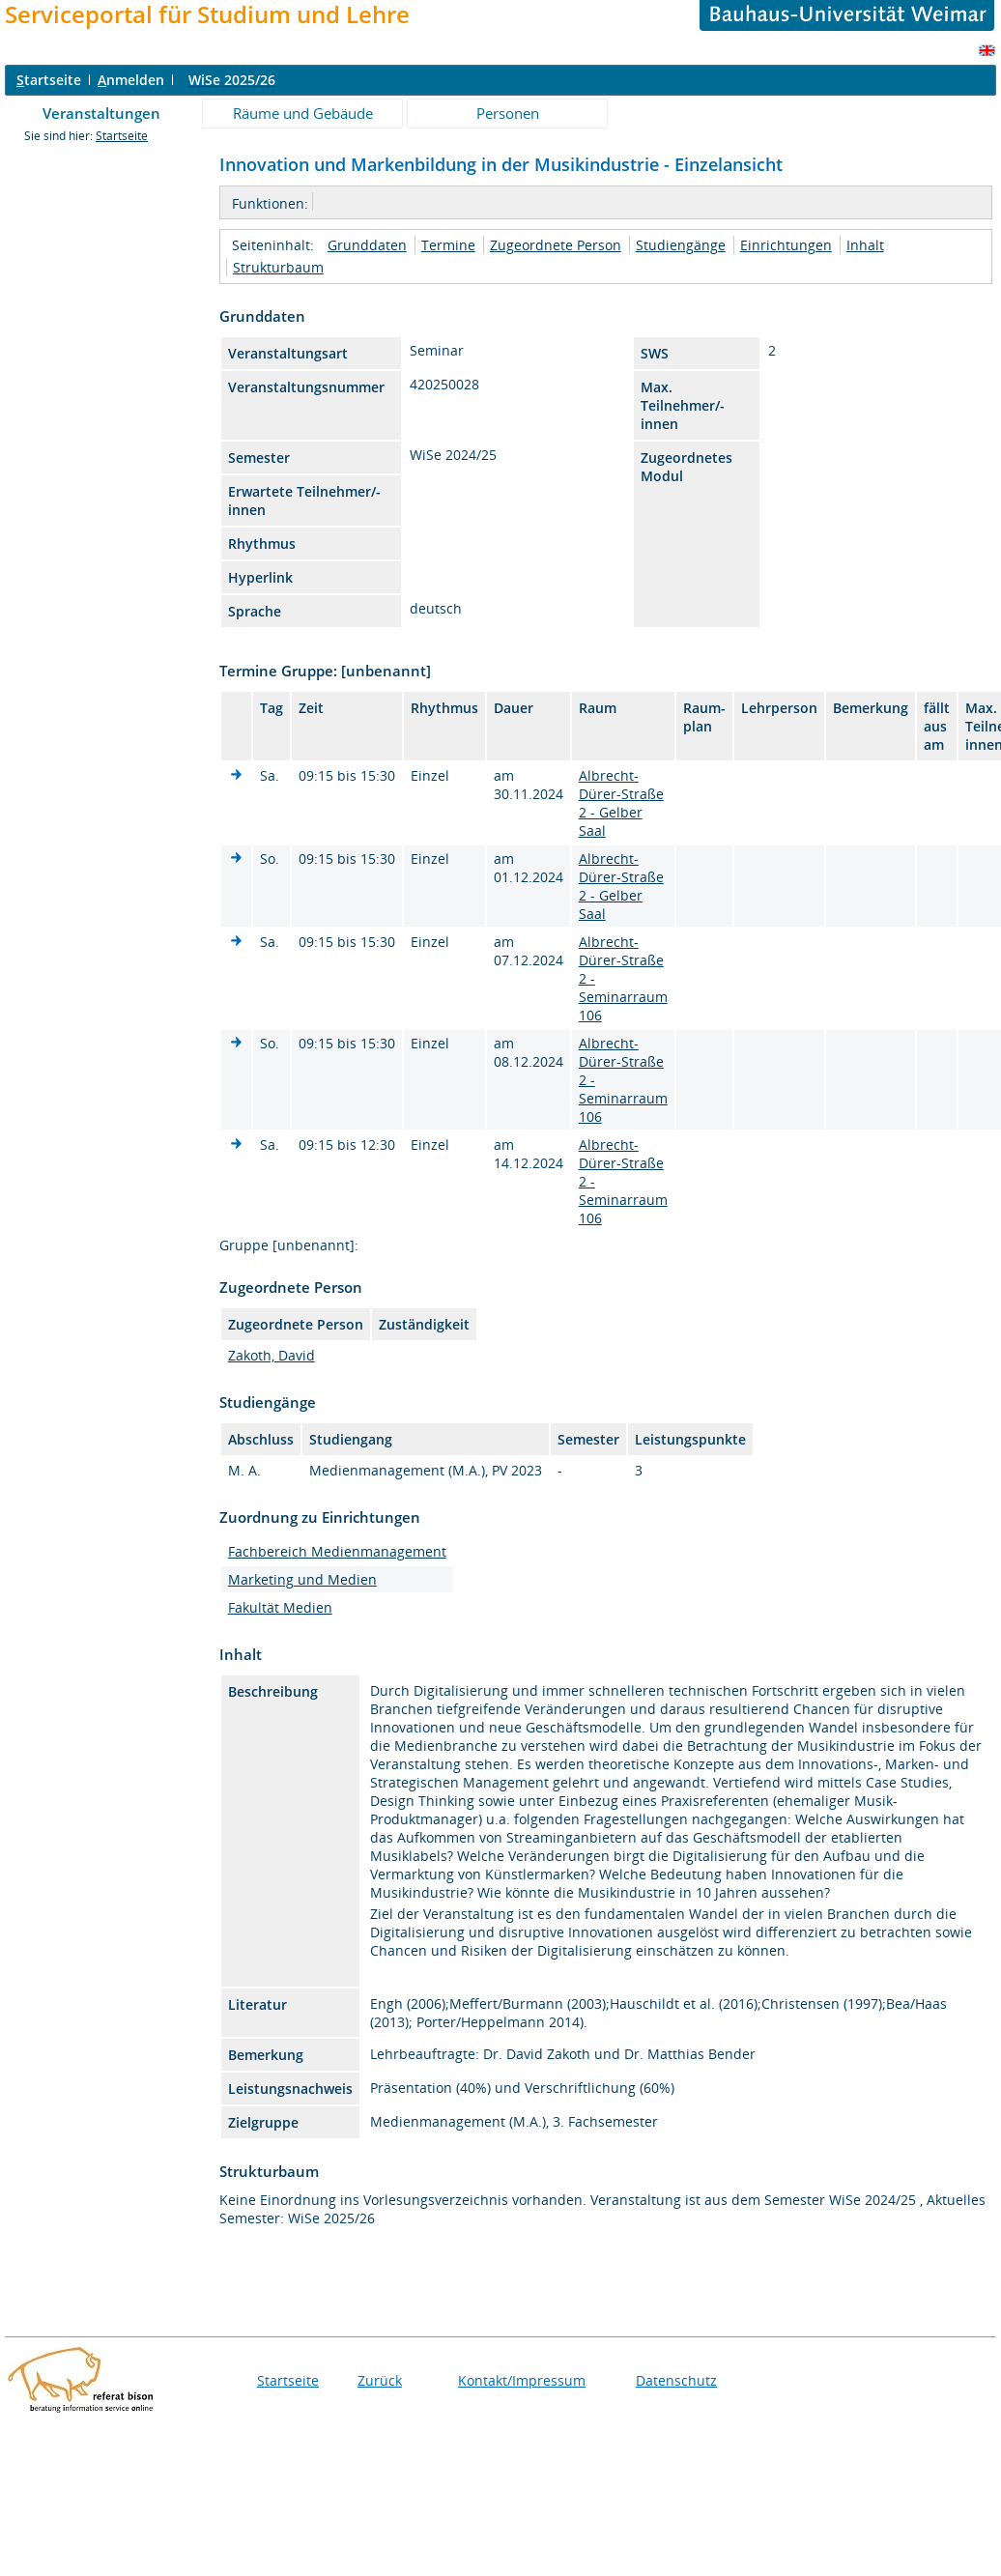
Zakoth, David (271, 1355)
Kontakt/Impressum (522, 2380)
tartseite (48, 80)
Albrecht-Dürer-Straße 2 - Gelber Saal (621, 803)
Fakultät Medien (280, 1607)
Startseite (122, 136)
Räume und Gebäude (303, 113)
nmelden (131, 80)
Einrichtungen (786, 245)
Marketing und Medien (302, 1579)
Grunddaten (367, 245)
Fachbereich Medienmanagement (337, 1551)
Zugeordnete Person (555, 245)
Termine (448, 245)
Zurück (380, 2380)
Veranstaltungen (101, 113)
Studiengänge (681, 245)
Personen (507, 113)
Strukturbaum (278, 267)
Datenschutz (676, 2380)
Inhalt (865, 245)
